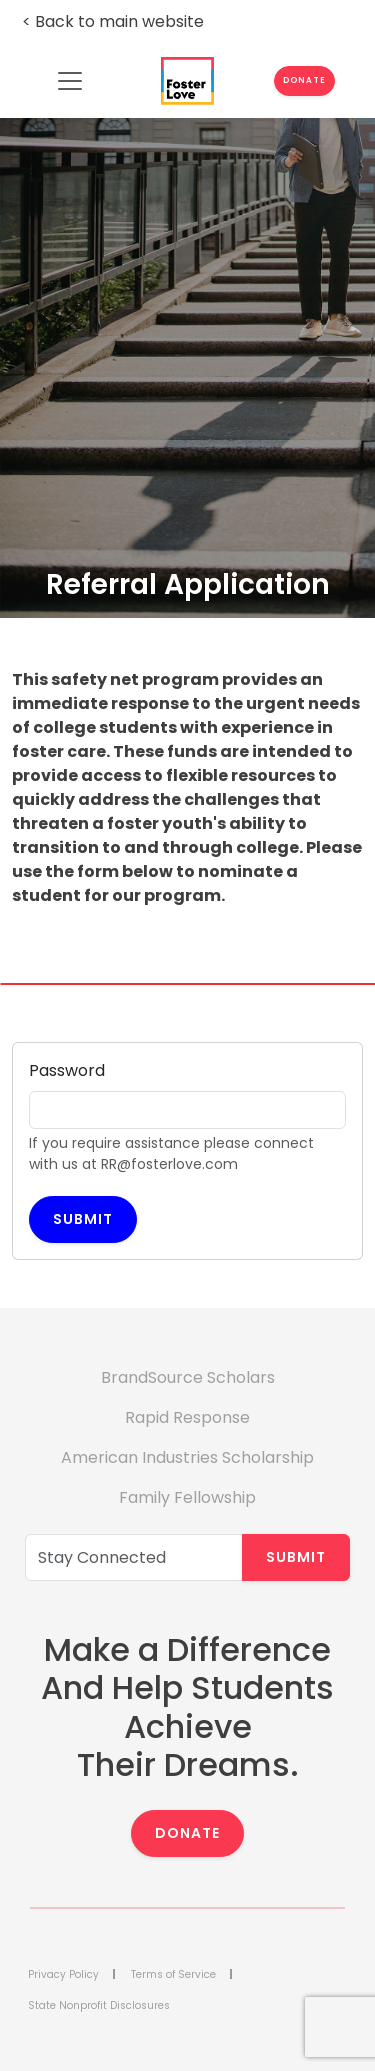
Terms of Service (173, 1974)
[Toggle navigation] (70, 81)
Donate (187, 1833)
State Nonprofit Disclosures (99, 2005)
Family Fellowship (187, 1497)
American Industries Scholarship (187, 1457)
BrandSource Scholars (188, 1377)
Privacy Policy (63, 1974)
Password (67, 1070)
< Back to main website (113, 21)
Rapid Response (187, 1417)
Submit (83, 1219)
